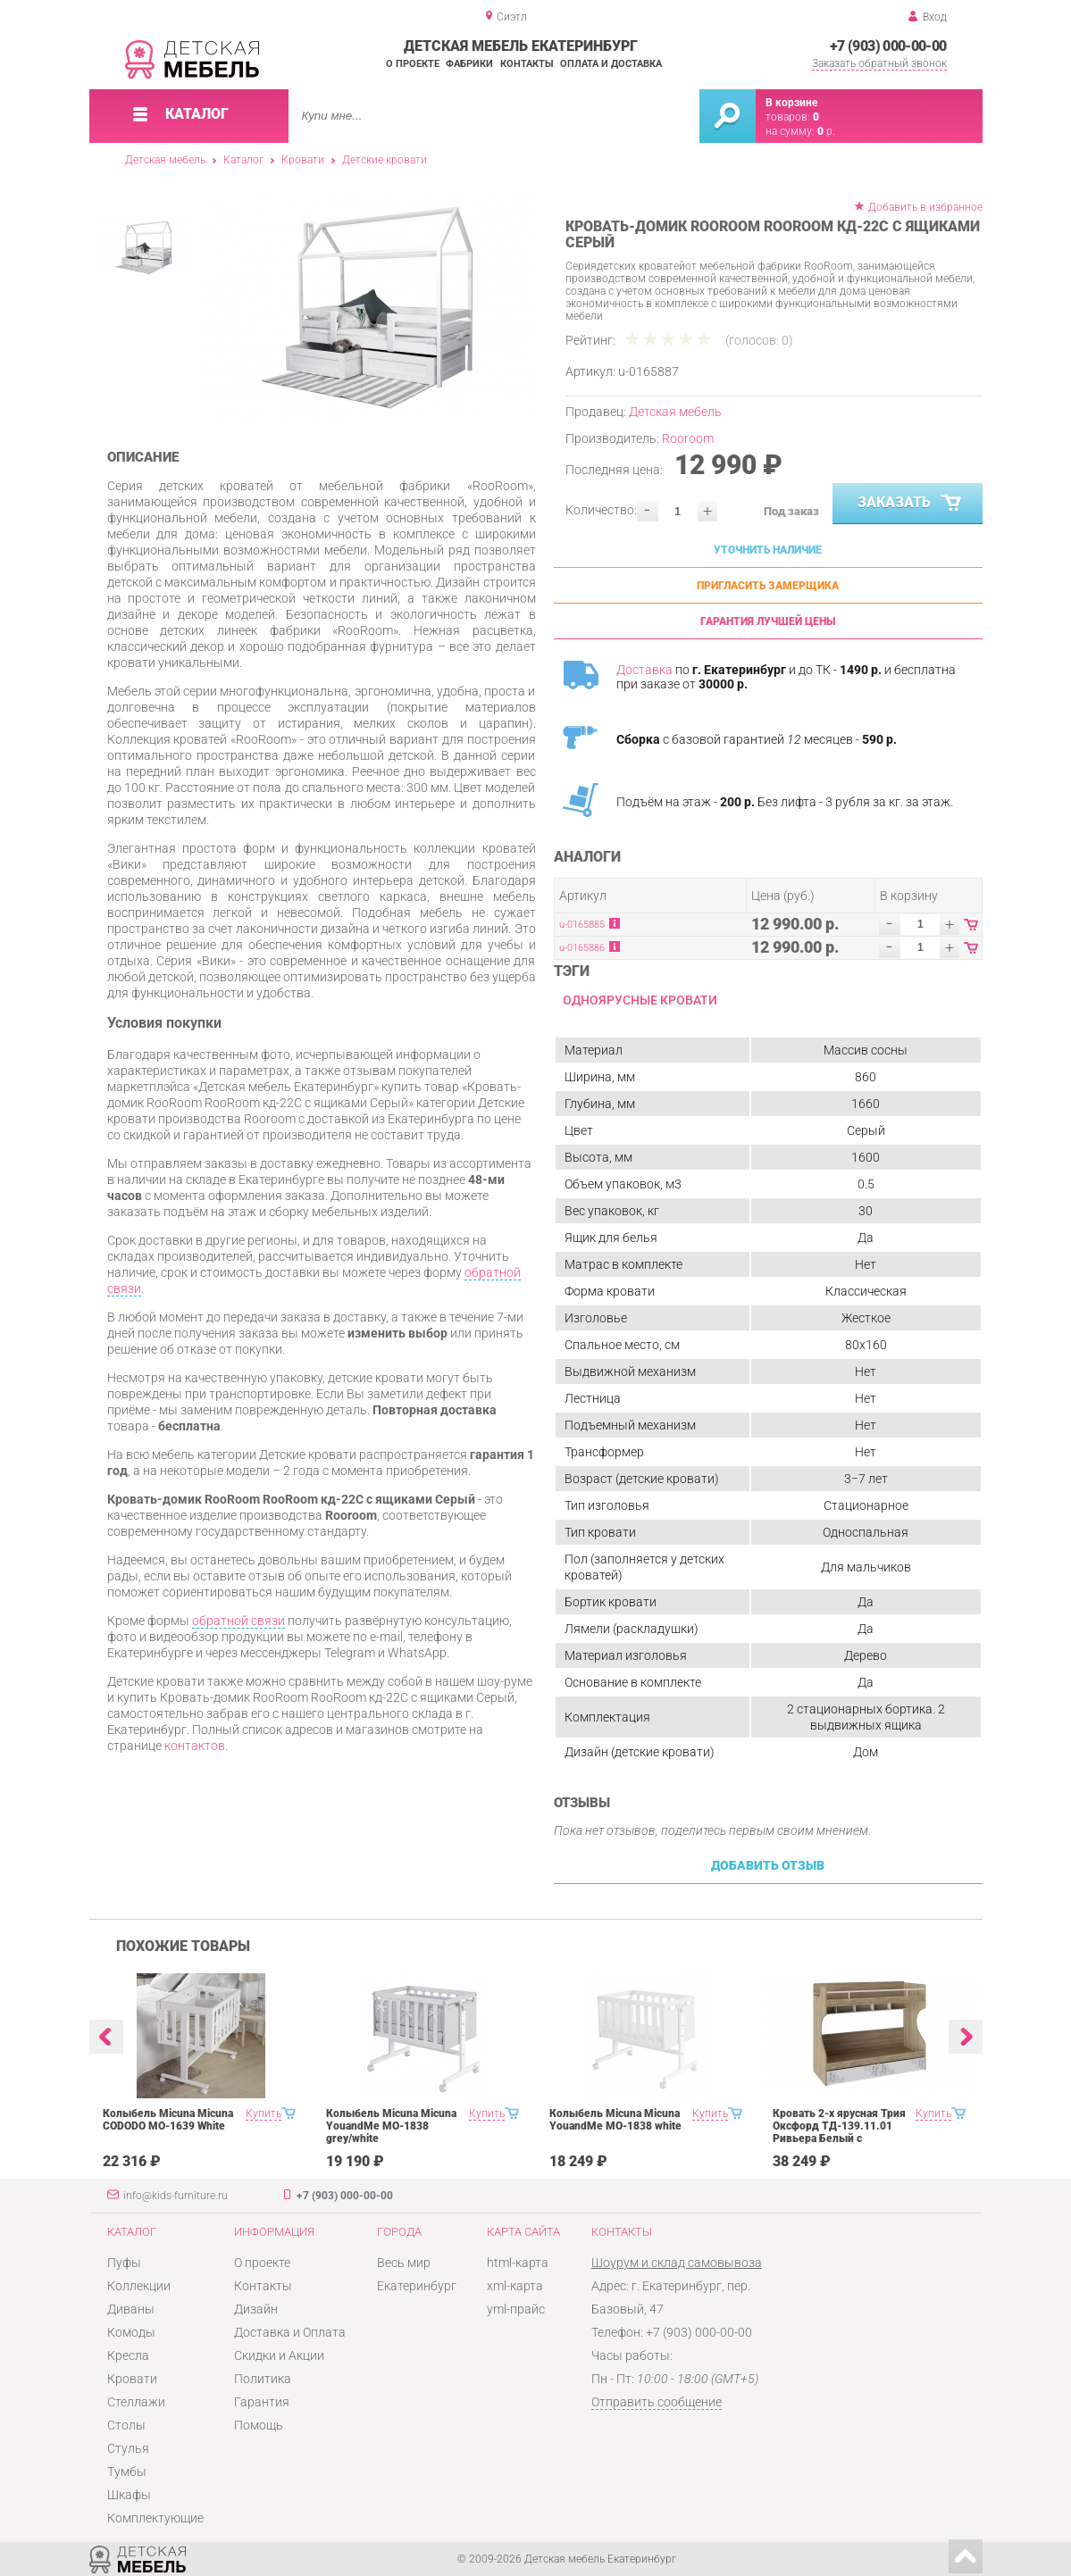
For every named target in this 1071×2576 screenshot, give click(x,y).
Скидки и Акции (279, 2355)
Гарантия (261, 2402)
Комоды (131, 2332)
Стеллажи (136, 2402)
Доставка (644, 670)
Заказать (911, 503)
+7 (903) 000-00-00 (888, 46)
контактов (194, 1745)
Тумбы (126, 2471)
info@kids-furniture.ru (175, 2195)
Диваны (131, 2309)
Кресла (128, 2355)
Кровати (302, 160)
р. (826, 131)
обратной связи (238, 1620)
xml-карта (515, 2286)
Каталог (243, 160)
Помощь (258, 2425)
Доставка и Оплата (290, 2332)
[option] (368, 307)
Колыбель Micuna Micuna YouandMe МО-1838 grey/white (391, 2126)
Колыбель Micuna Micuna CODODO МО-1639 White (168, 2119)
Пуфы (124, 2262)
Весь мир (404, 2262)
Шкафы (129, 2495)
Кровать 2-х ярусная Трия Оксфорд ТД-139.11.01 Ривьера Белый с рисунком (839, 2132)
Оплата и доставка (611, 64)
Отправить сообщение (656, 2402)
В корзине (791, 102)
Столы (126, 2425)
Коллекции (139, 2286)
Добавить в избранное (925, 207)
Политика (262, 2379)
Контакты (527, 64)
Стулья (128, 2448)
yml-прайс (516, 2309)
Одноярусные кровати (640, 1000)
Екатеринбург (416, 2286)
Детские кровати (384, 160)
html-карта (517, 2262)
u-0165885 (582, 924)
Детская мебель (165, 160)
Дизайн (256, 2309)
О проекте (412, 64)
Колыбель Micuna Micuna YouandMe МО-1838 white (615, 2119)
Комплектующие (155, 2518)
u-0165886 (582, 948)
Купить (263, 2113)
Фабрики (469, 64)
